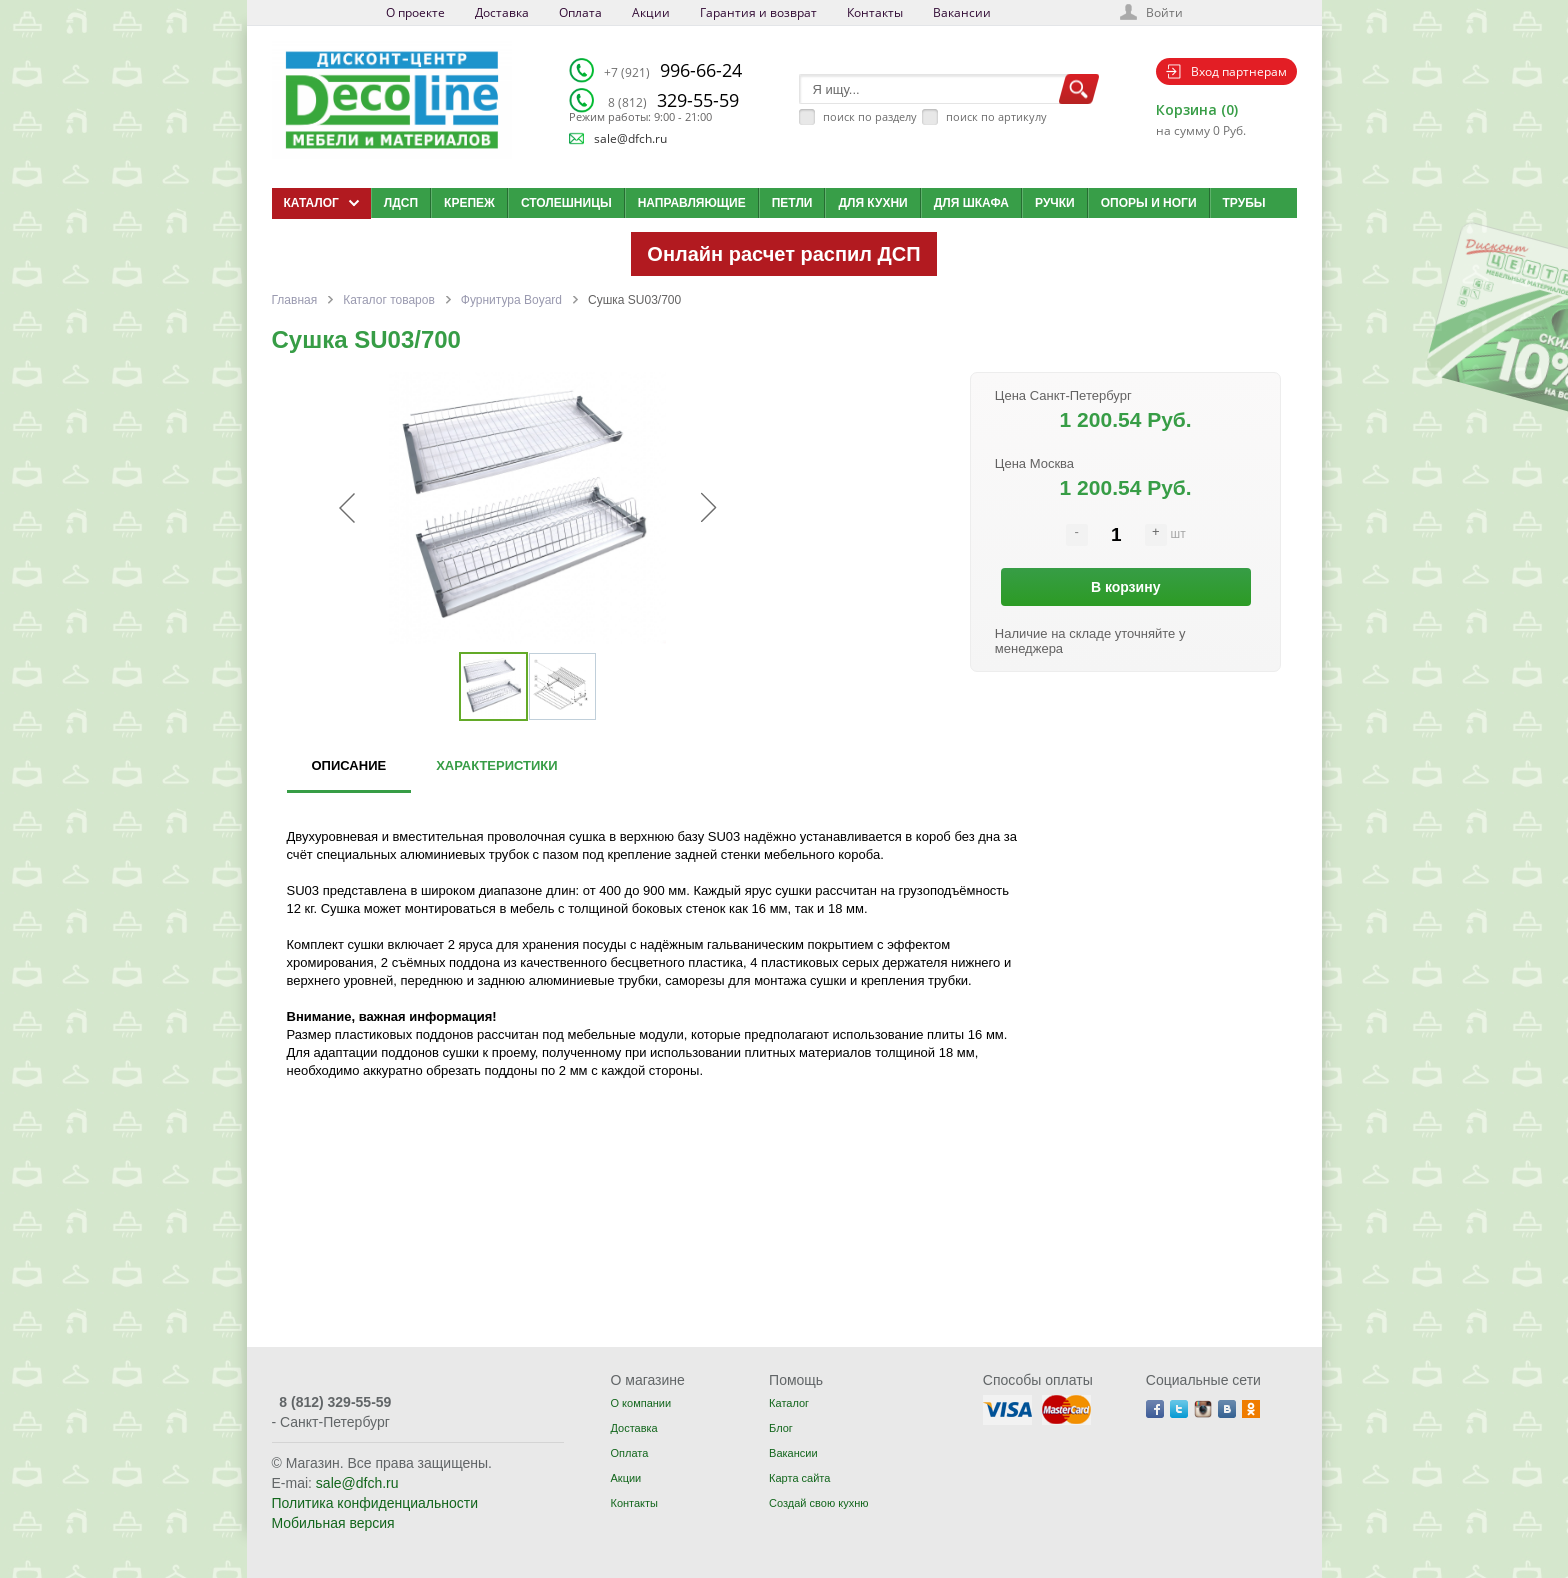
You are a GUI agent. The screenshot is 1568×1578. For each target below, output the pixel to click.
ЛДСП (401, 203)
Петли (792, 203)
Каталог (789, 1403)
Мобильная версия (333, 1523)
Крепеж (469, 203)
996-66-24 (673, 70)
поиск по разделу (870, 116)
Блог (781, 1428)
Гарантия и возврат (758, 12)
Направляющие (692, 203)
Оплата (580, 12)
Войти (1164, 12)
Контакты (875, 12)
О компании (640, 1403)
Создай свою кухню (818, 1503)
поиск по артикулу (996, 116)
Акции (651, 12)
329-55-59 (673, 100)
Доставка (502, 12)
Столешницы (566, 203)
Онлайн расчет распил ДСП (783, 254)
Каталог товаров (389, 300)
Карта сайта (799, 1478)
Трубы (1244, 203)
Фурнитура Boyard (511, 300)
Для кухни (872, 203)
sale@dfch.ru (630, 138)
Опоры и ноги (1149, 203)
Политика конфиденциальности (375, 1503)
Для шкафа (971, 203)
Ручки (1055, 203)
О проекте (415, 12)
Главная (295, 300)
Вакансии (962, 12)
